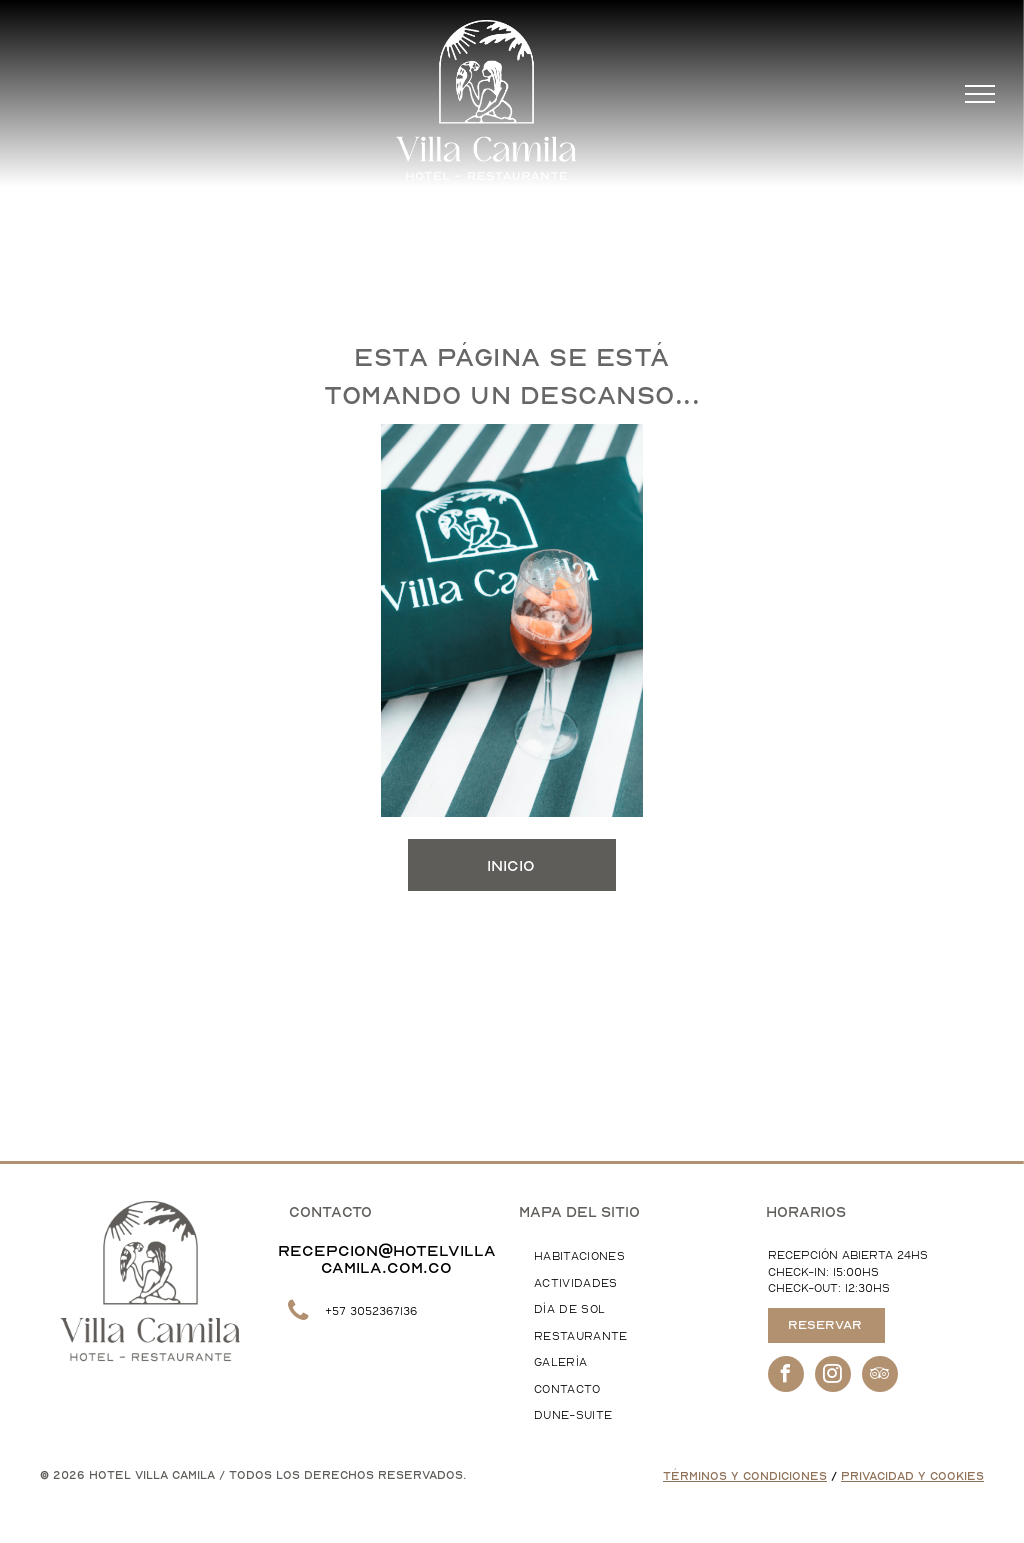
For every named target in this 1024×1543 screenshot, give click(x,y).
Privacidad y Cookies (912, 1476)
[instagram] (833, 1376)
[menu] (980, 94)
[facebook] (786, 1376)
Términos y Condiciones (745, 1476)
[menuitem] (630, 1257)
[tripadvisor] (880, 1376)
